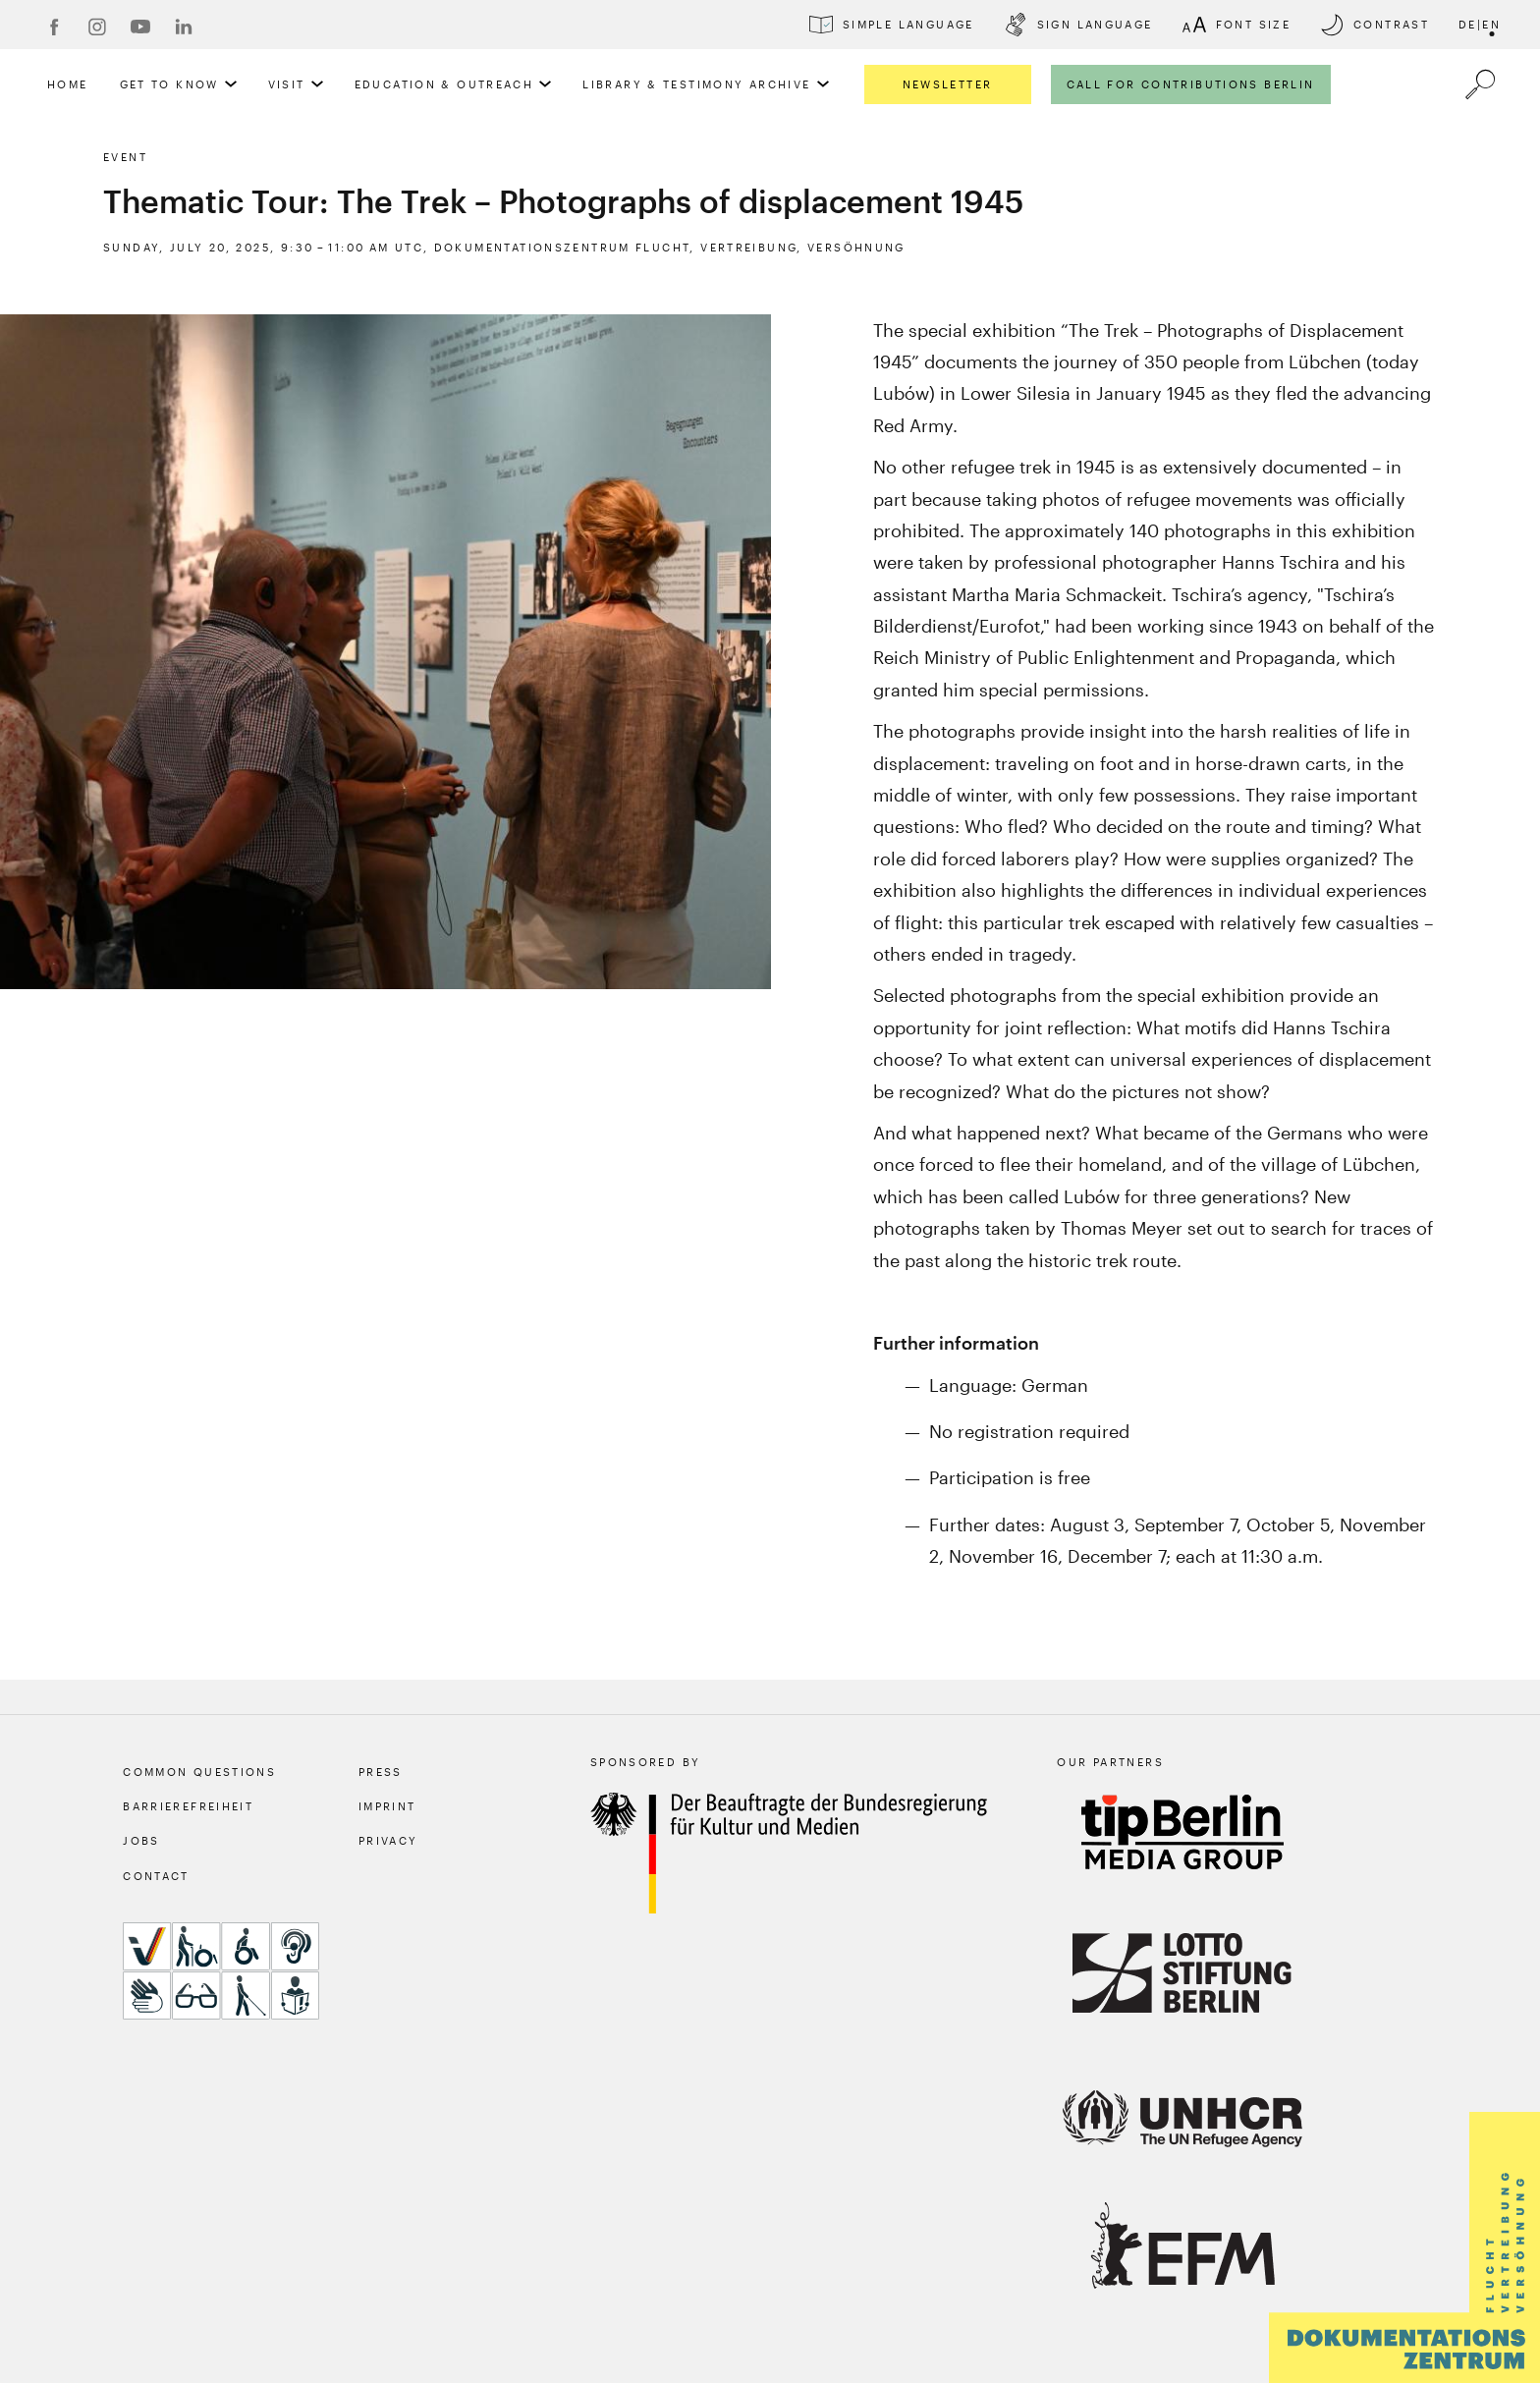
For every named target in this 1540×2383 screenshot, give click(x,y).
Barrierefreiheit (188, 1806)
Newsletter (948, 84)
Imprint (387, 1806)
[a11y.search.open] (1480, 84)
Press (380, 1771)
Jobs (141, 1840)
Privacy (388, 1840)
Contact (156, 1875)
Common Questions (199, 1771)
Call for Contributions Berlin (1191, 84)
